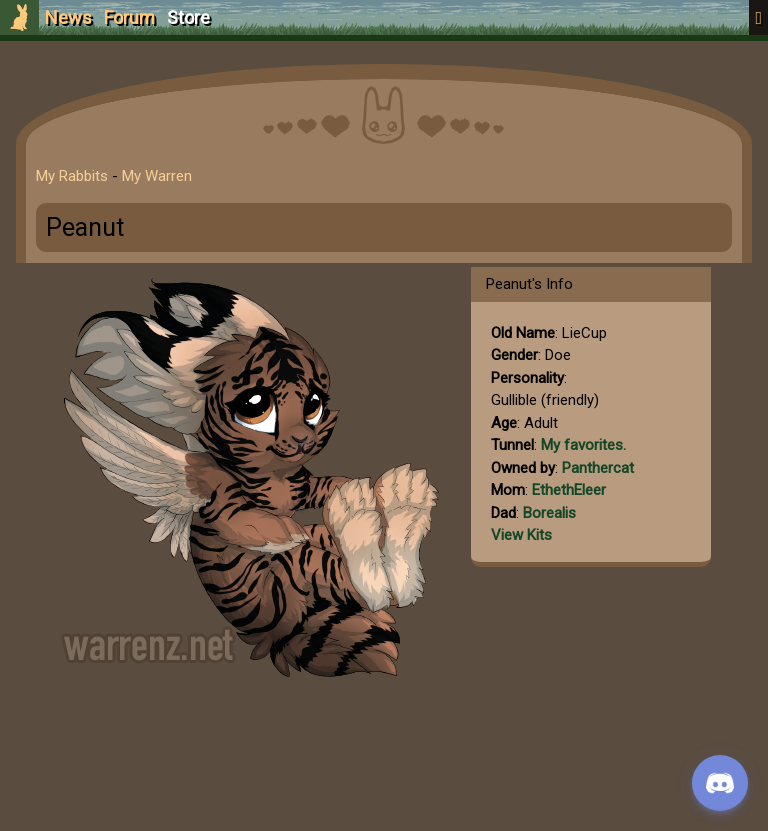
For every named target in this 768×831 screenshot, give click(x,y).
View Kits (521, 535)
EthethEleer (569, 490)
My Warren (157, 176)
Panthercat (598, 468)
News (68, 17)
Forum (129, 17)
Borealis (549, 513)
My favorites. (583, 445)
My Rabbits (72, 176)
